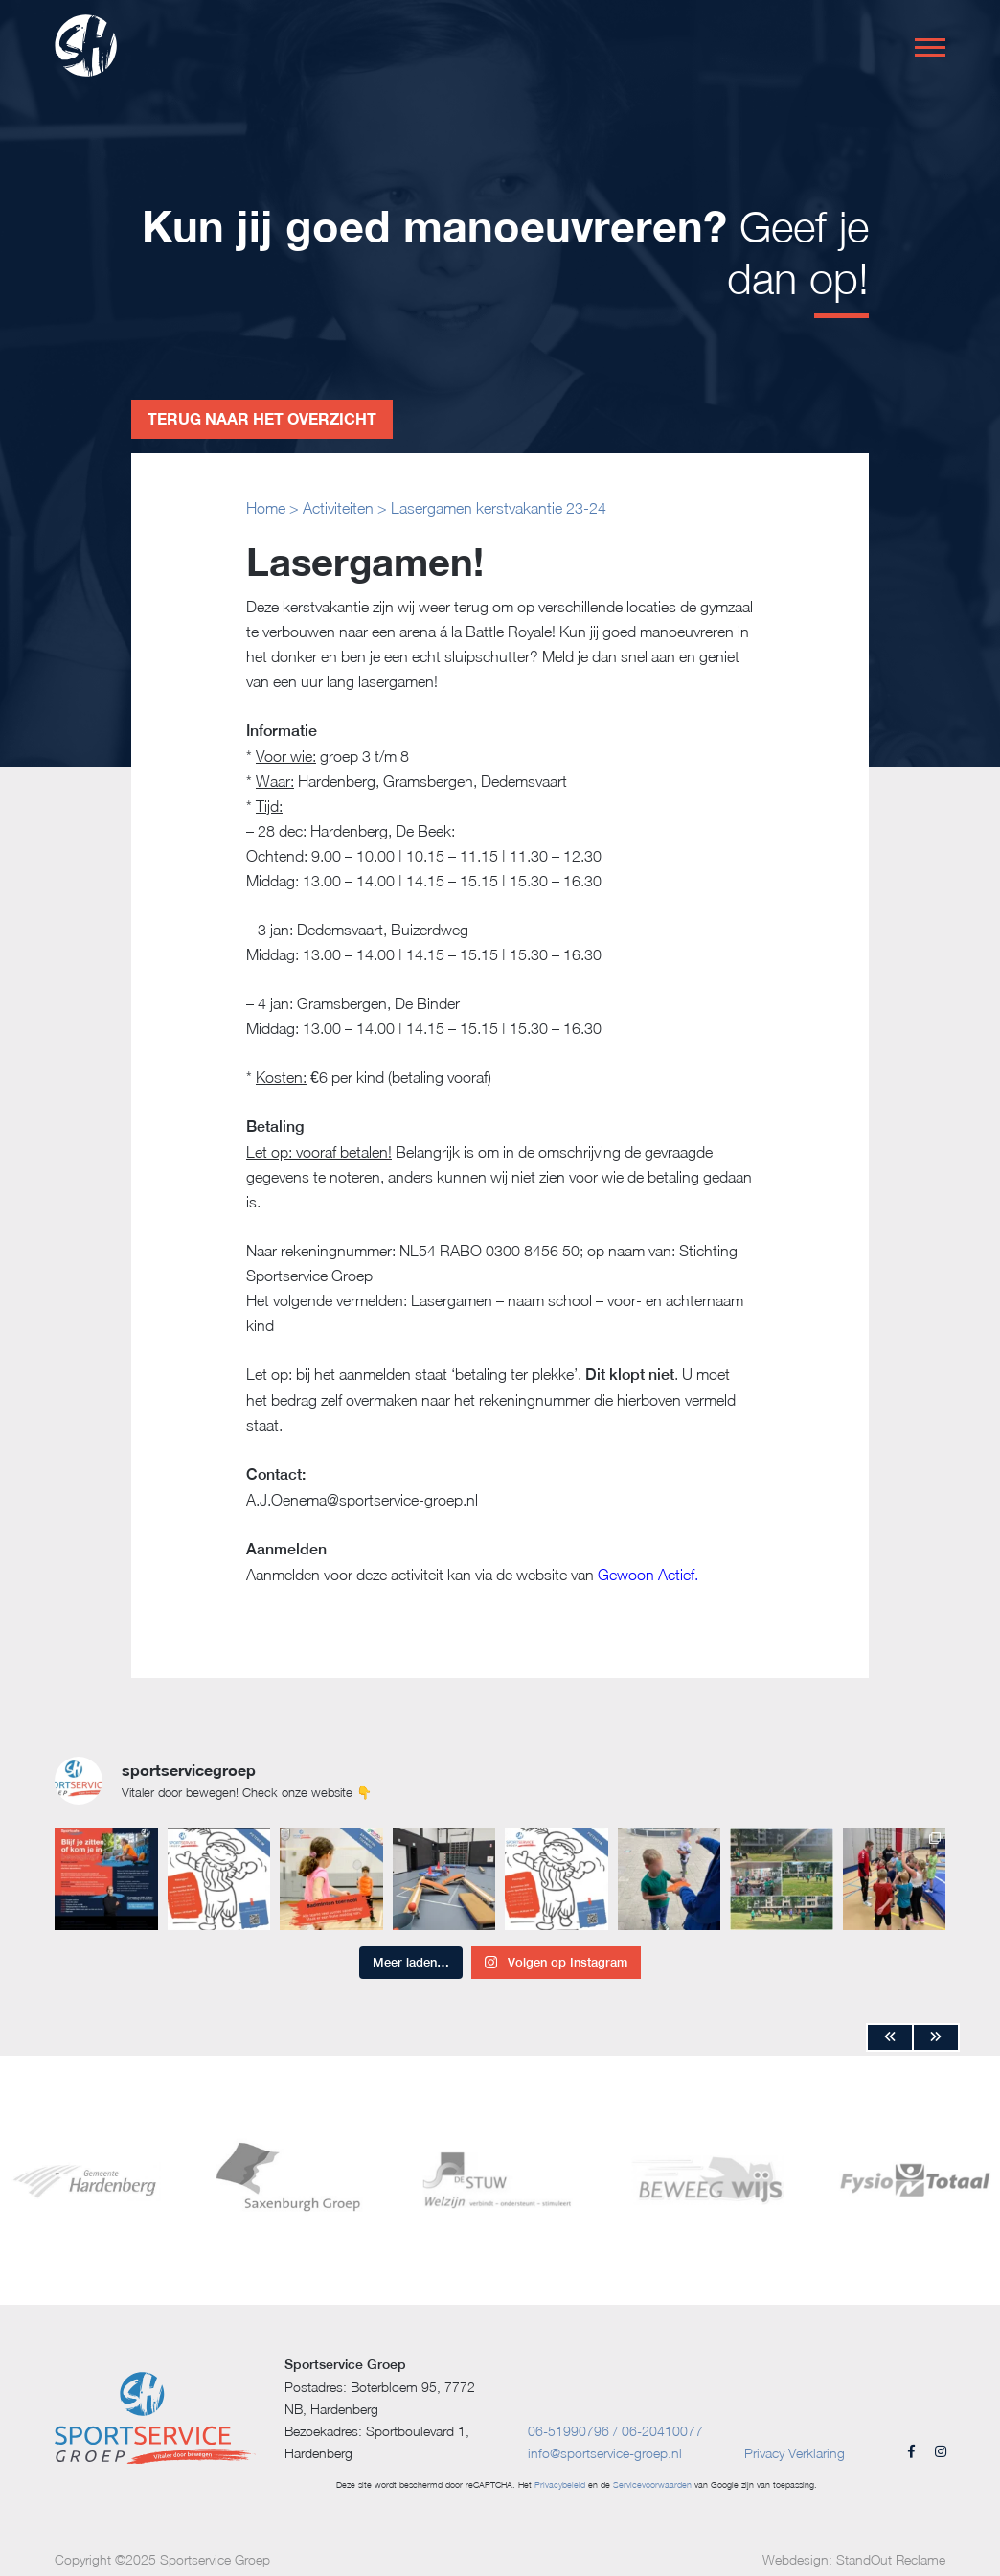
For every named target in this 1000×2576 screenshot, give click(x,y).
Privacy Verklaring (794, 2453)
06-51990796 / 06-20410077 (615, 2431)
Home (265, 508)
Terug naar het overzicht (262, 418)
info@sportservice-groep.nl (605, 2453)
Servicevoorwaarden (652, 2484)
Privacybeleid (559, 2484)
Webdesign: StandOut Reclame (853, 2559)
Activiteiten (338, 508)
